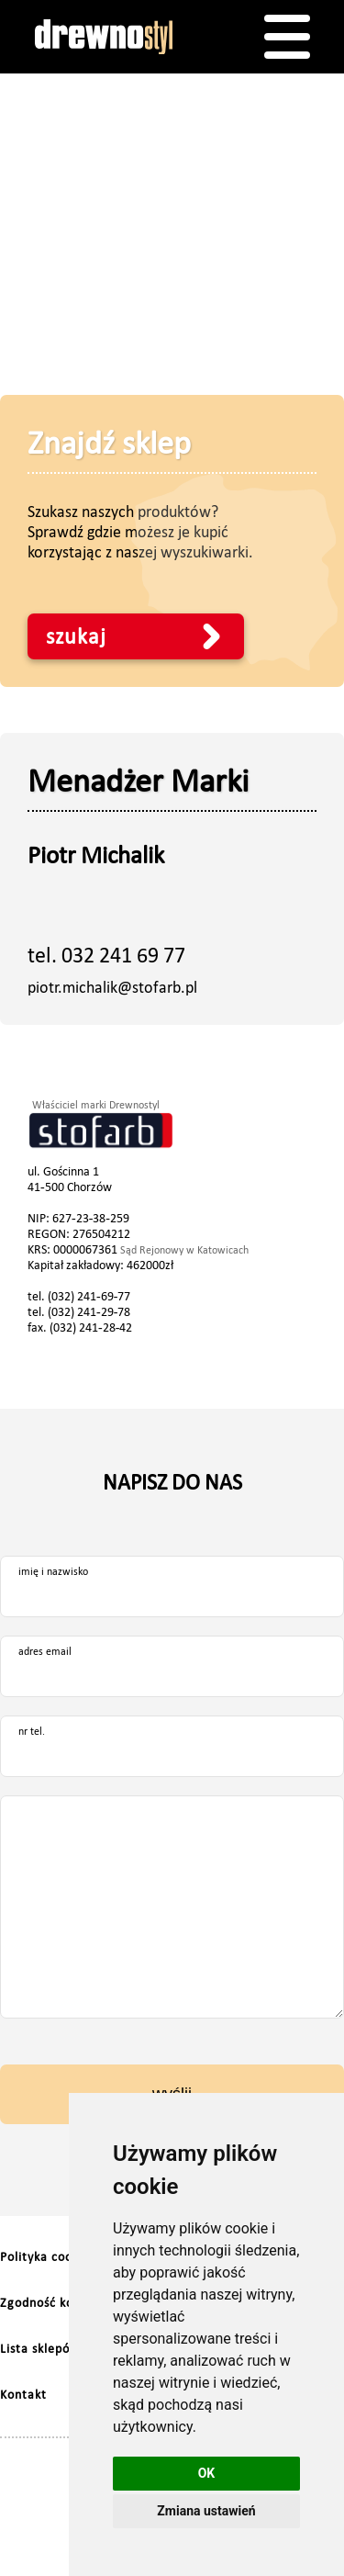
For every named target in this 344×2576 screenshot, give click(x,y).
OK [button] (207, 2473)
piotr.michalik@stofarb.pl (112, 987)
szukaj (76, 636)
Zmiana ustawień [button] (206, 2510)
